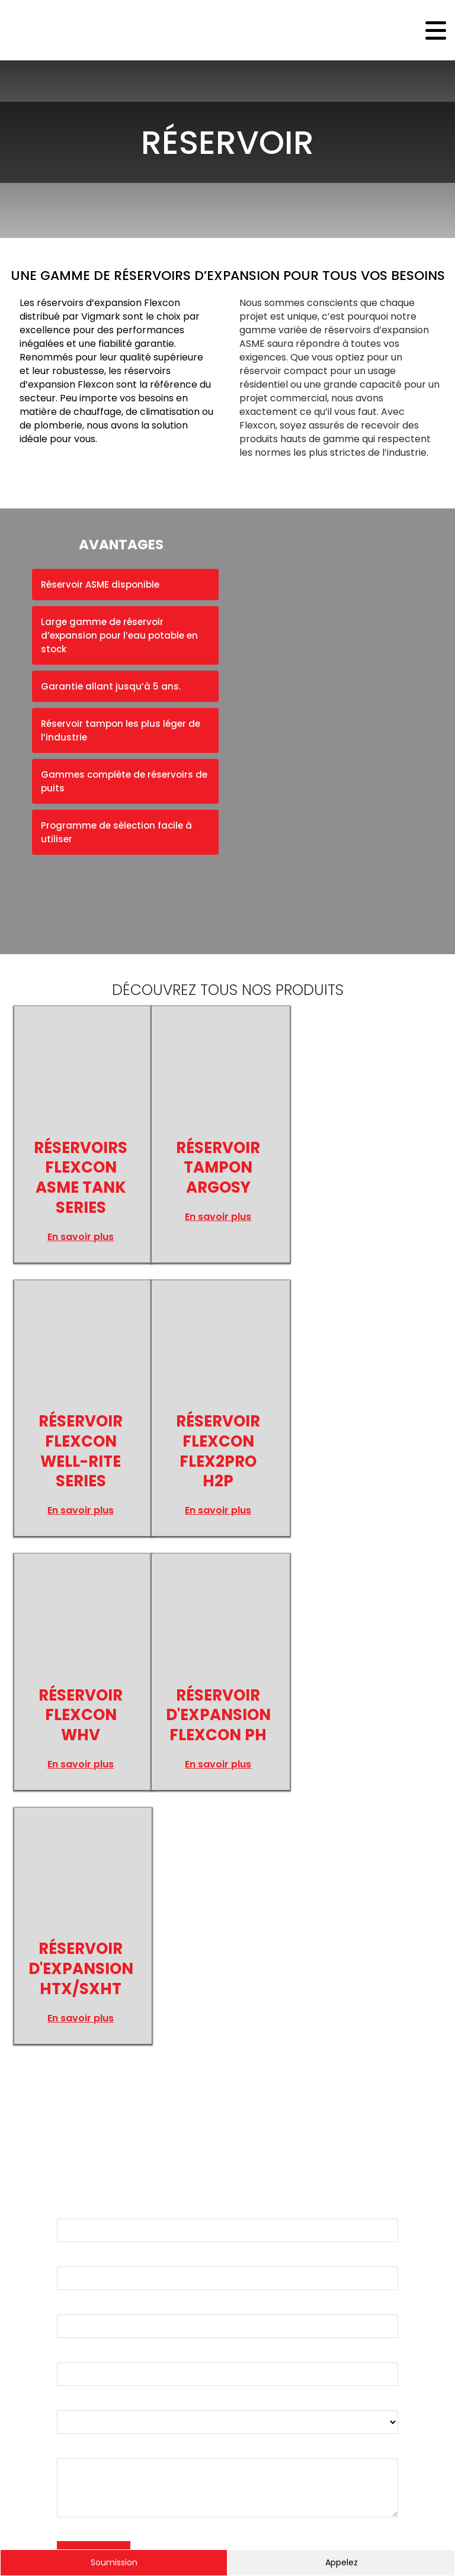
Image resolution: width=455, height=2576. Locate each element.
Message (77, 2193)
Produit (73, 2145)
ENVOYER (93, 2297)
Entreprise (81, 2049)
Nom (68, 1953)
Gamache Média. (58, 2524)
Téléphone (82, 2097)
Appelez (341, 2562)
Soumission (114, 2562)
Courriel (75, 2001)
